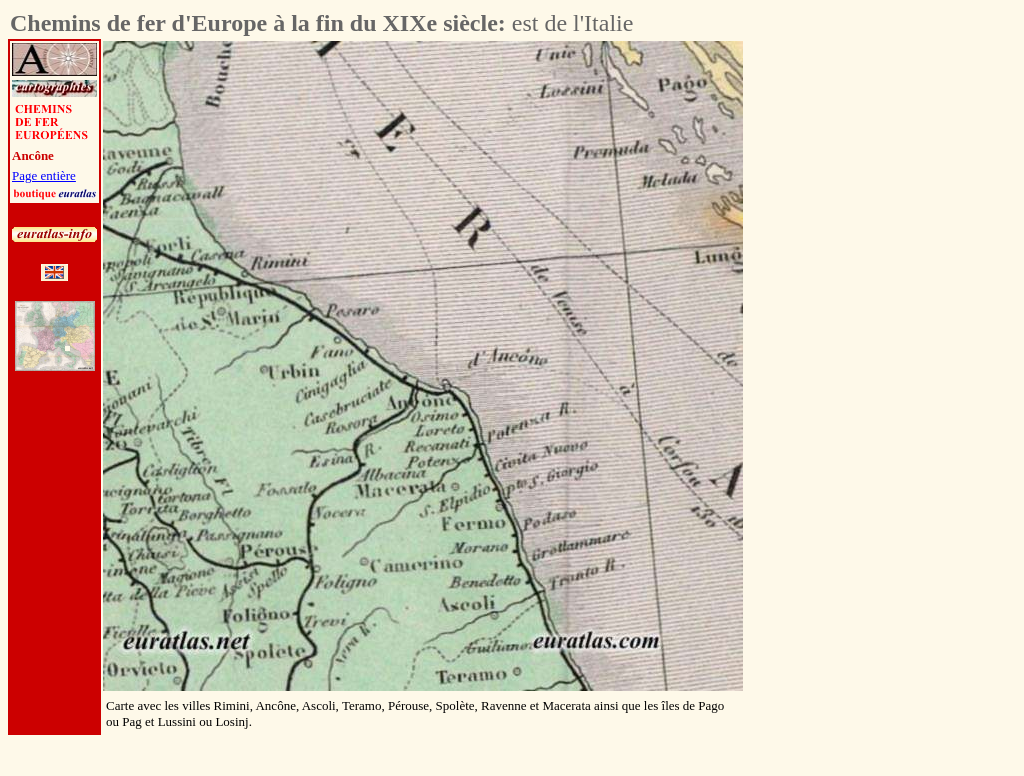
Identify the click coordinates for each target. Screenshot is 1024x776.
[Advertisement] (854, 341)
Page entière (44, 175)
